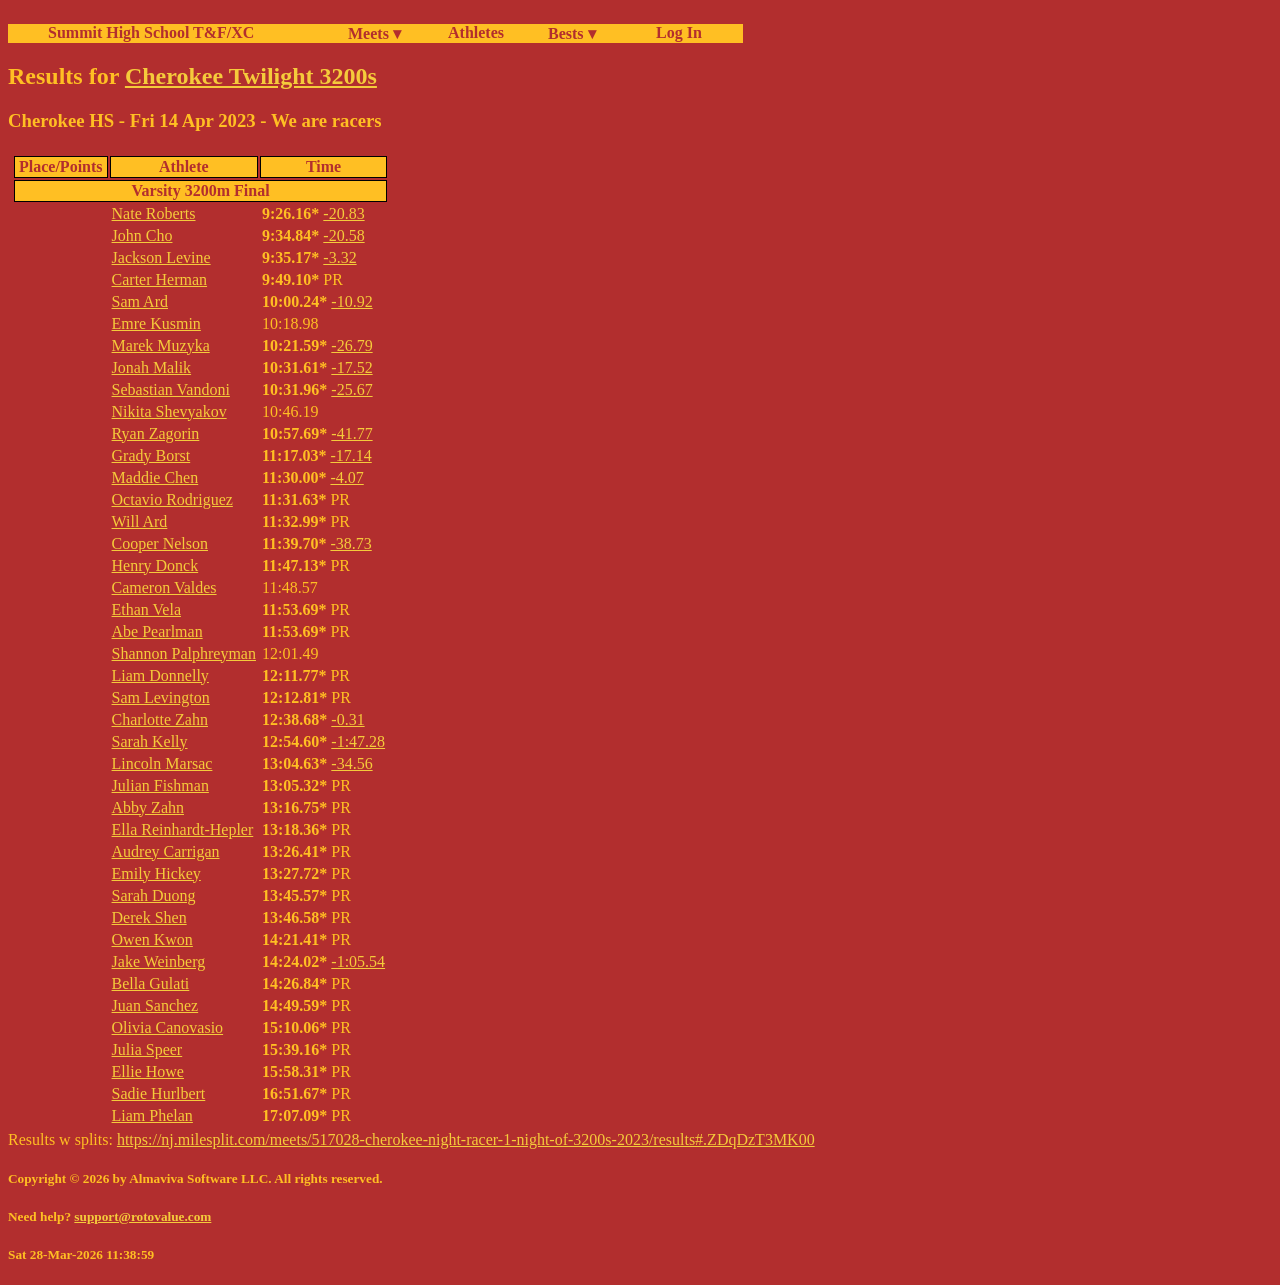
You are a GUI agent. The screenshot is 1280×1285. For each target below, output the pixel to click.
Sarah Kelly (150, 741)
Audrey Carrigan (166, 851)
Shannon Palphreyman (184, 653)
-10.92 (351, 301)
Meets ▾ (374, 33)
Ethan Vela (146, 609)
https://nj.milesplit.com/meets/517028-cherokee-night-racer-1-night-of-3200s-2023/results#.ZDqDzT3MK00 (466, 1139)
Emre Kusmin (156, 323)
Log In (675, 32)
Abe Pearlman (157, 631)
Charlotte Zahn (160, 719)
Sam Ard (140, 301)
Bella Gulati (151, 983)
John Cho (142, 235)
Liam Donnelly (160, 675)
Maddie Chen (155, 477)
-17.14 (350, 455)
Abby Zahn (148, 807)
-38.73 (350, 543)
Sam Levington (161, 697)
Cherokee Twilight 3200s (251, 76)
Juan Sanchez (155, 1005)
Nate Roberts (154, 213)
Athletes (476, 32)
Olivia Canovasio (168, 1027)
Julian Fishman (160, 785)
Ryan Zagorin (156, 433)
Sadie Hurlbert (159, 1093)
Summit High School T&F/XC (151, 32)
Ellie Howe (148, 1071)
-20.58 (343, 235)
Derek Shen (149, 917)
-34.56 (351, 763)
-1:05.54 (358, 961)
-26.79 (351, 345)
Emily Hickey (156, 873)
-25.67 (351, 389)
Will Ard (140, 521)
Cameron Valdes (164, 587)
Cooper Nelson (160, 543)
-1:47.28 (358, 741)
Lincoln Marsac (162, 763)
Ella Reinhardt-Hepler (183, 829)
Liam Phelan (152, 1115)
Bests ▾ (572, 33)
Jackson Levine (161, 257)
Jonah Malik (152, 367)
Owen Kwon (152, 939)
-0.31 (347, 719)
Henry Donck (155, 565)
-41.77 (351, 433)
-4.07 (346, 477)
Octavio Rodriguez (172, 499)
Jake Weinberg (159, 961)
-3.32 (339, 257)
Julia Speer (147, 1049)
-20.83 (343, 213)
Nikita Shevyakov (169, 411)
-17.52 (351, 367)
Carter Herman (160, 279)
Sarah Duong (154, 895)
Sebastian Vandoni (171, 389)
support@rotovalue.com (142, 1216)
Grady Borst (151, 455)
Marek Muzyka (161, 345)
